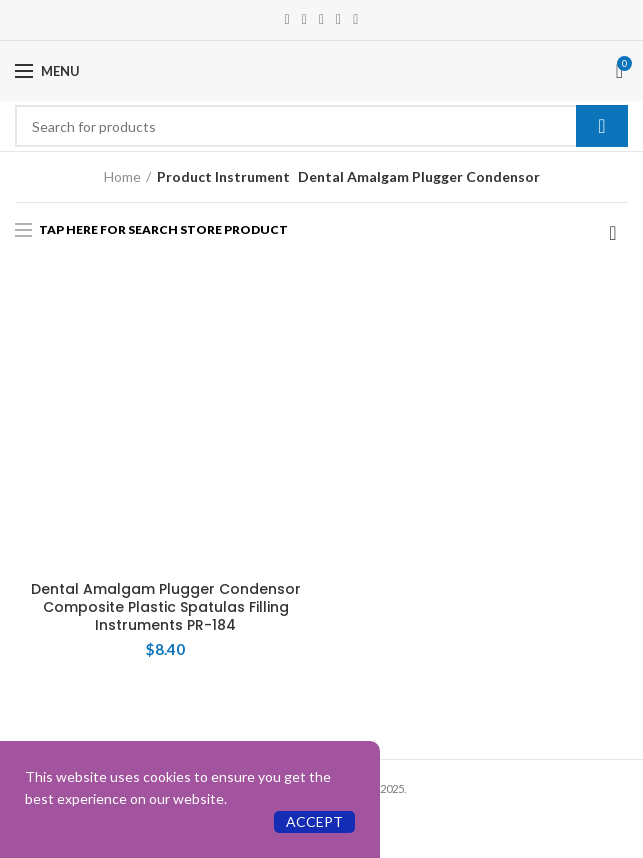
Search (602, 126)
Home (122, 176)
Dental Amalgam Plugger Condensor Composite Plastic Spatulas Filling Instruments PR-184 (166, 607)
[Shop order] (613, 233)
